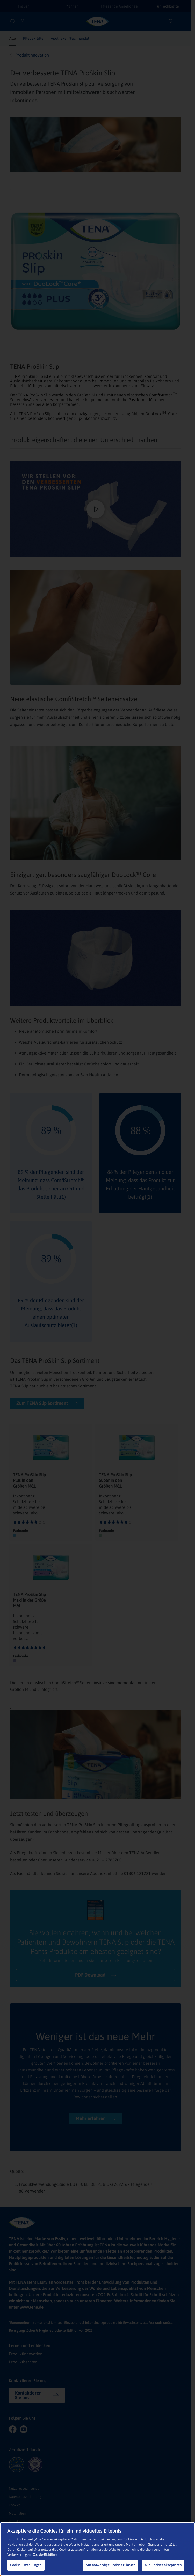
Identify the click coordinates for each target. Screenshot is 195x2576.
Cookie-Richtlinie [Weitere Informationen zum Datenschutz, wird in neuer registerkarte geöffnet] (45, 2555)
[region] (97, 2549)
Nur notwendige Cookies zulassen (110, 2565)
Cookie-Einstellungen (26, 2565)
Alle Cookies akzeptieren (163, 2565)
